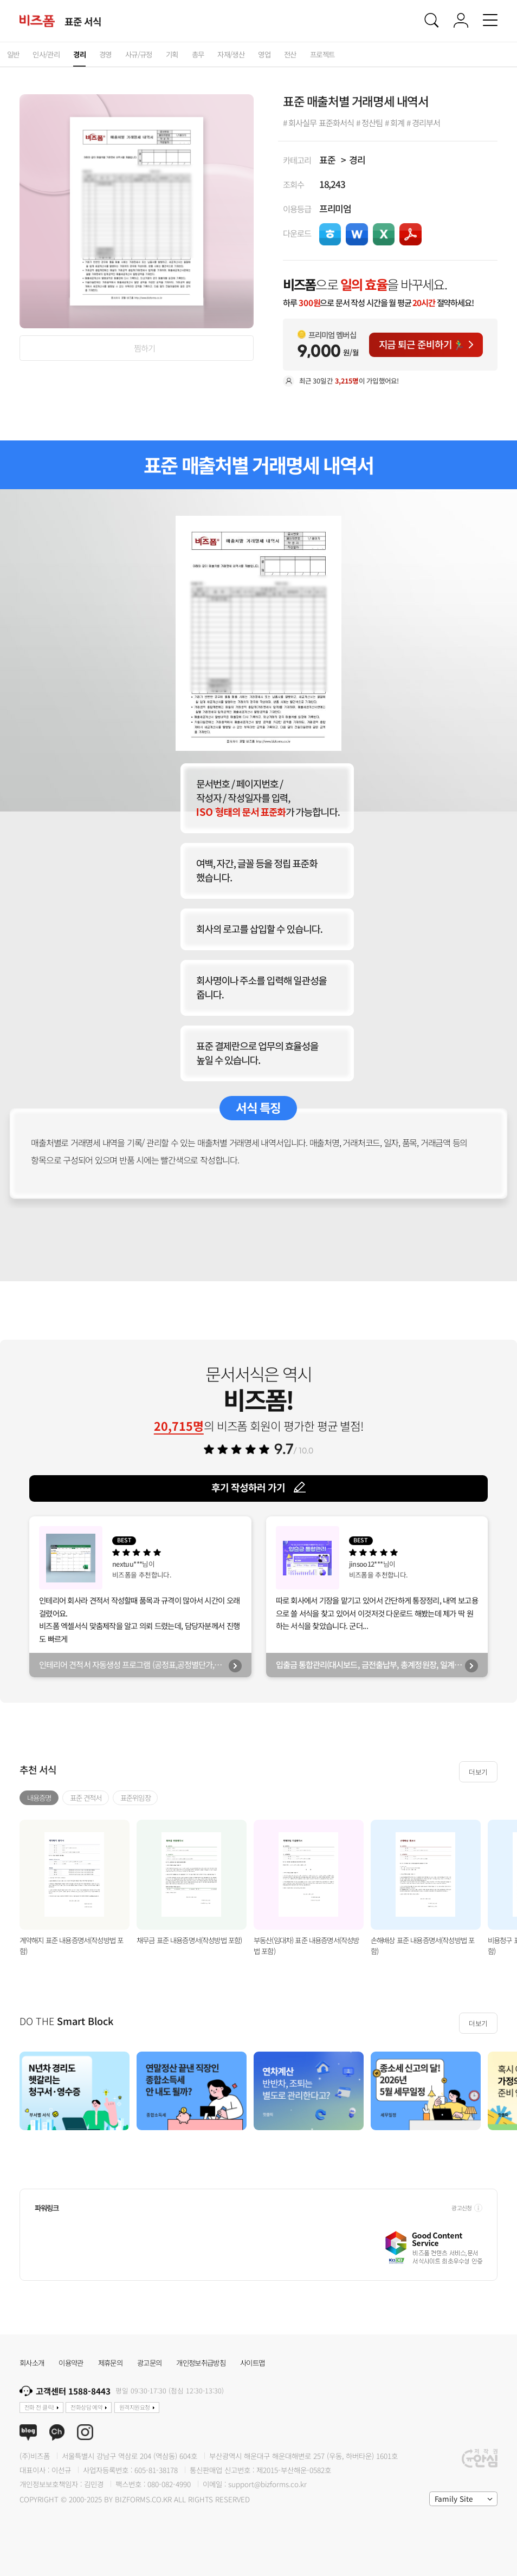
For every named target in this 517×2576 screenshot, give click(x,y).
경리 (357, 159)
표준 (327, 159)
